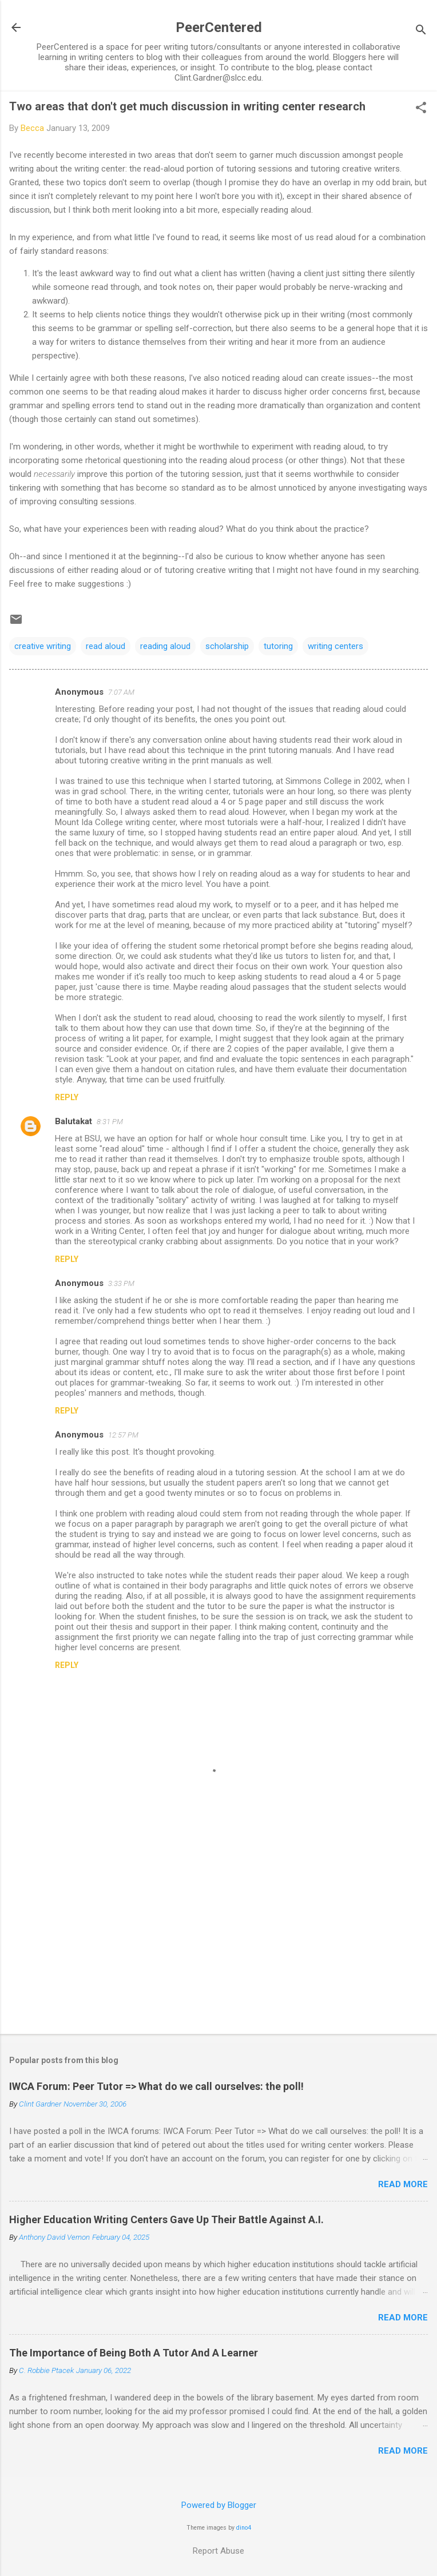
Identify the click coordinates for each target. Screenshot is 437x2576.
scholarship (227, 646)
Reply (66, 1097)
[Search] (421, 31)
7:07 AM (121, 692)
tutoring (278, 646)
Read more (403, 2184)
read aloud (105, 646)
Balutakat (73, 1121)
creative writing (42, 646)
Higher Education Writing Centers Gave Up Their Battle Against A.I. (166, 2219)
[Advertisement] (218, 1936)
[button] (421, 109)
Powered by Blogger (218, 2505)
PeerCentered (219, 27)
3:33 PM (121, 1283)
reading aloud (165, 646)
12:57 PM (123, 1435)
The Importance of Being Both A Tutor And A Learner (133, 2353)
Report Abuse (218, 2551)
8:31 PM (110, 1121)
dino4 (243, 2527)
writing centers (335, 646)
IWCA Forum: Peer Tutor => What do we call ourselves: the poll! (156, 2086)
